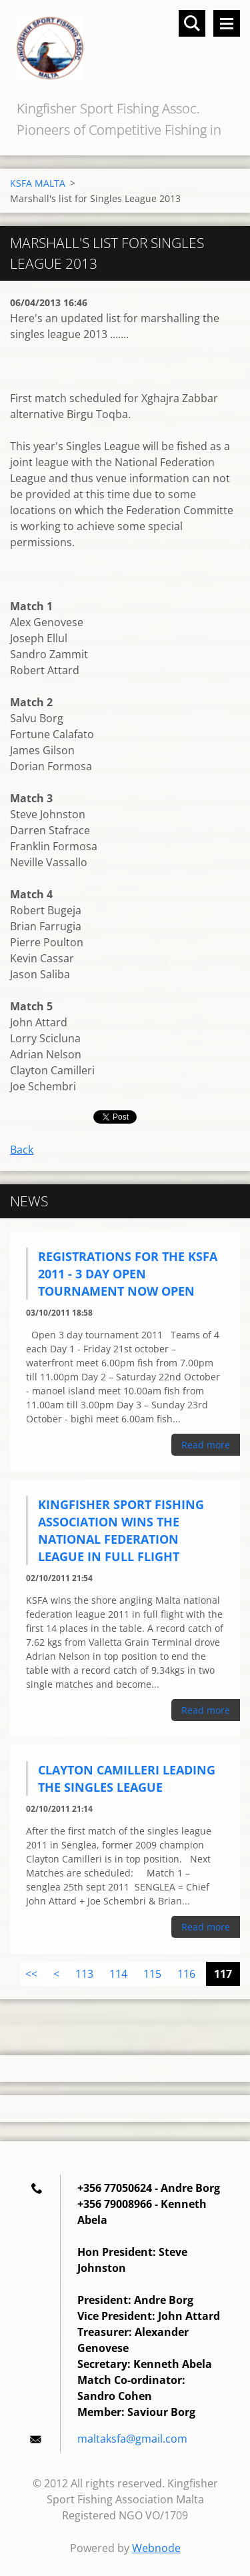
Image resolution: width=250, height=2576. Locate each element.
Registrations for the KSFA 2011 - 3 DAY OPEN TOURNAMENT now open (127, 1273)
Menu (226, 23)
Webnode (156, 2548)
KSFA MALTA (37, 183)
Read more (205, 1444)
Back (21, 1149)
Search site (192, 23)
